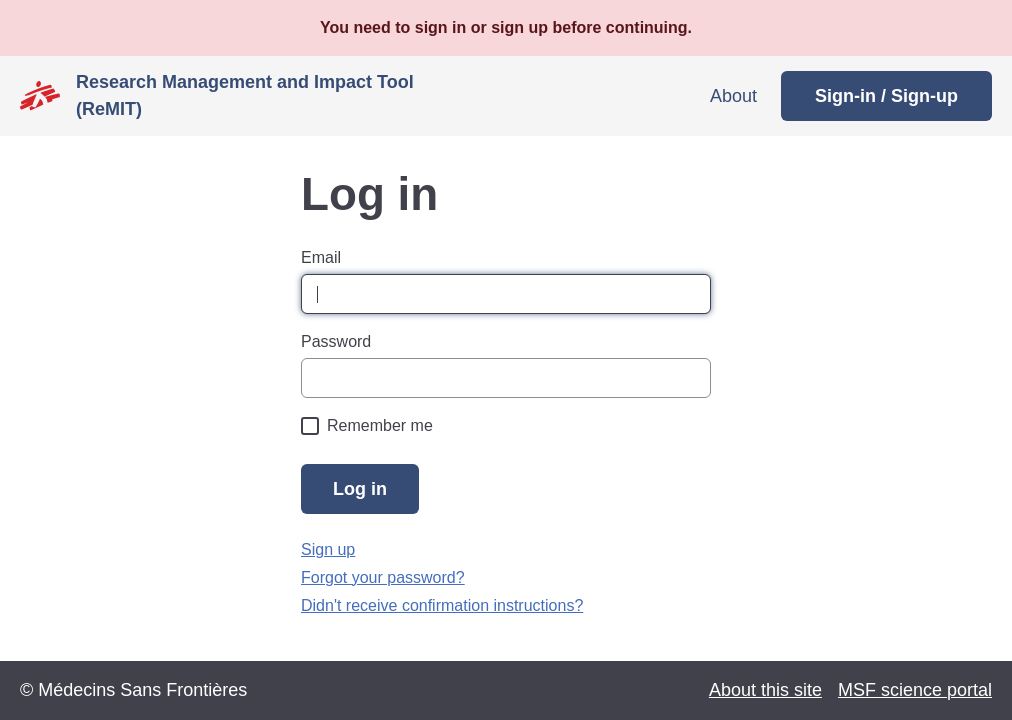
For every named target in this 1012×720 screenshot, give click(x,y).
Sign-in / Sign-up (886, 96)
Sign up (328, 549)
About (733, 96)
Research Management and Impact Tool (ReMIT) (245, 95)
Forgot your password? (383, 577)
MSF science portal (915, 690)
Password (336, 341)
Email (321, 257)
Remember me (380, 425)
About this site (765, 690)
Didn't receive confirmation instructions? (442, 605)
